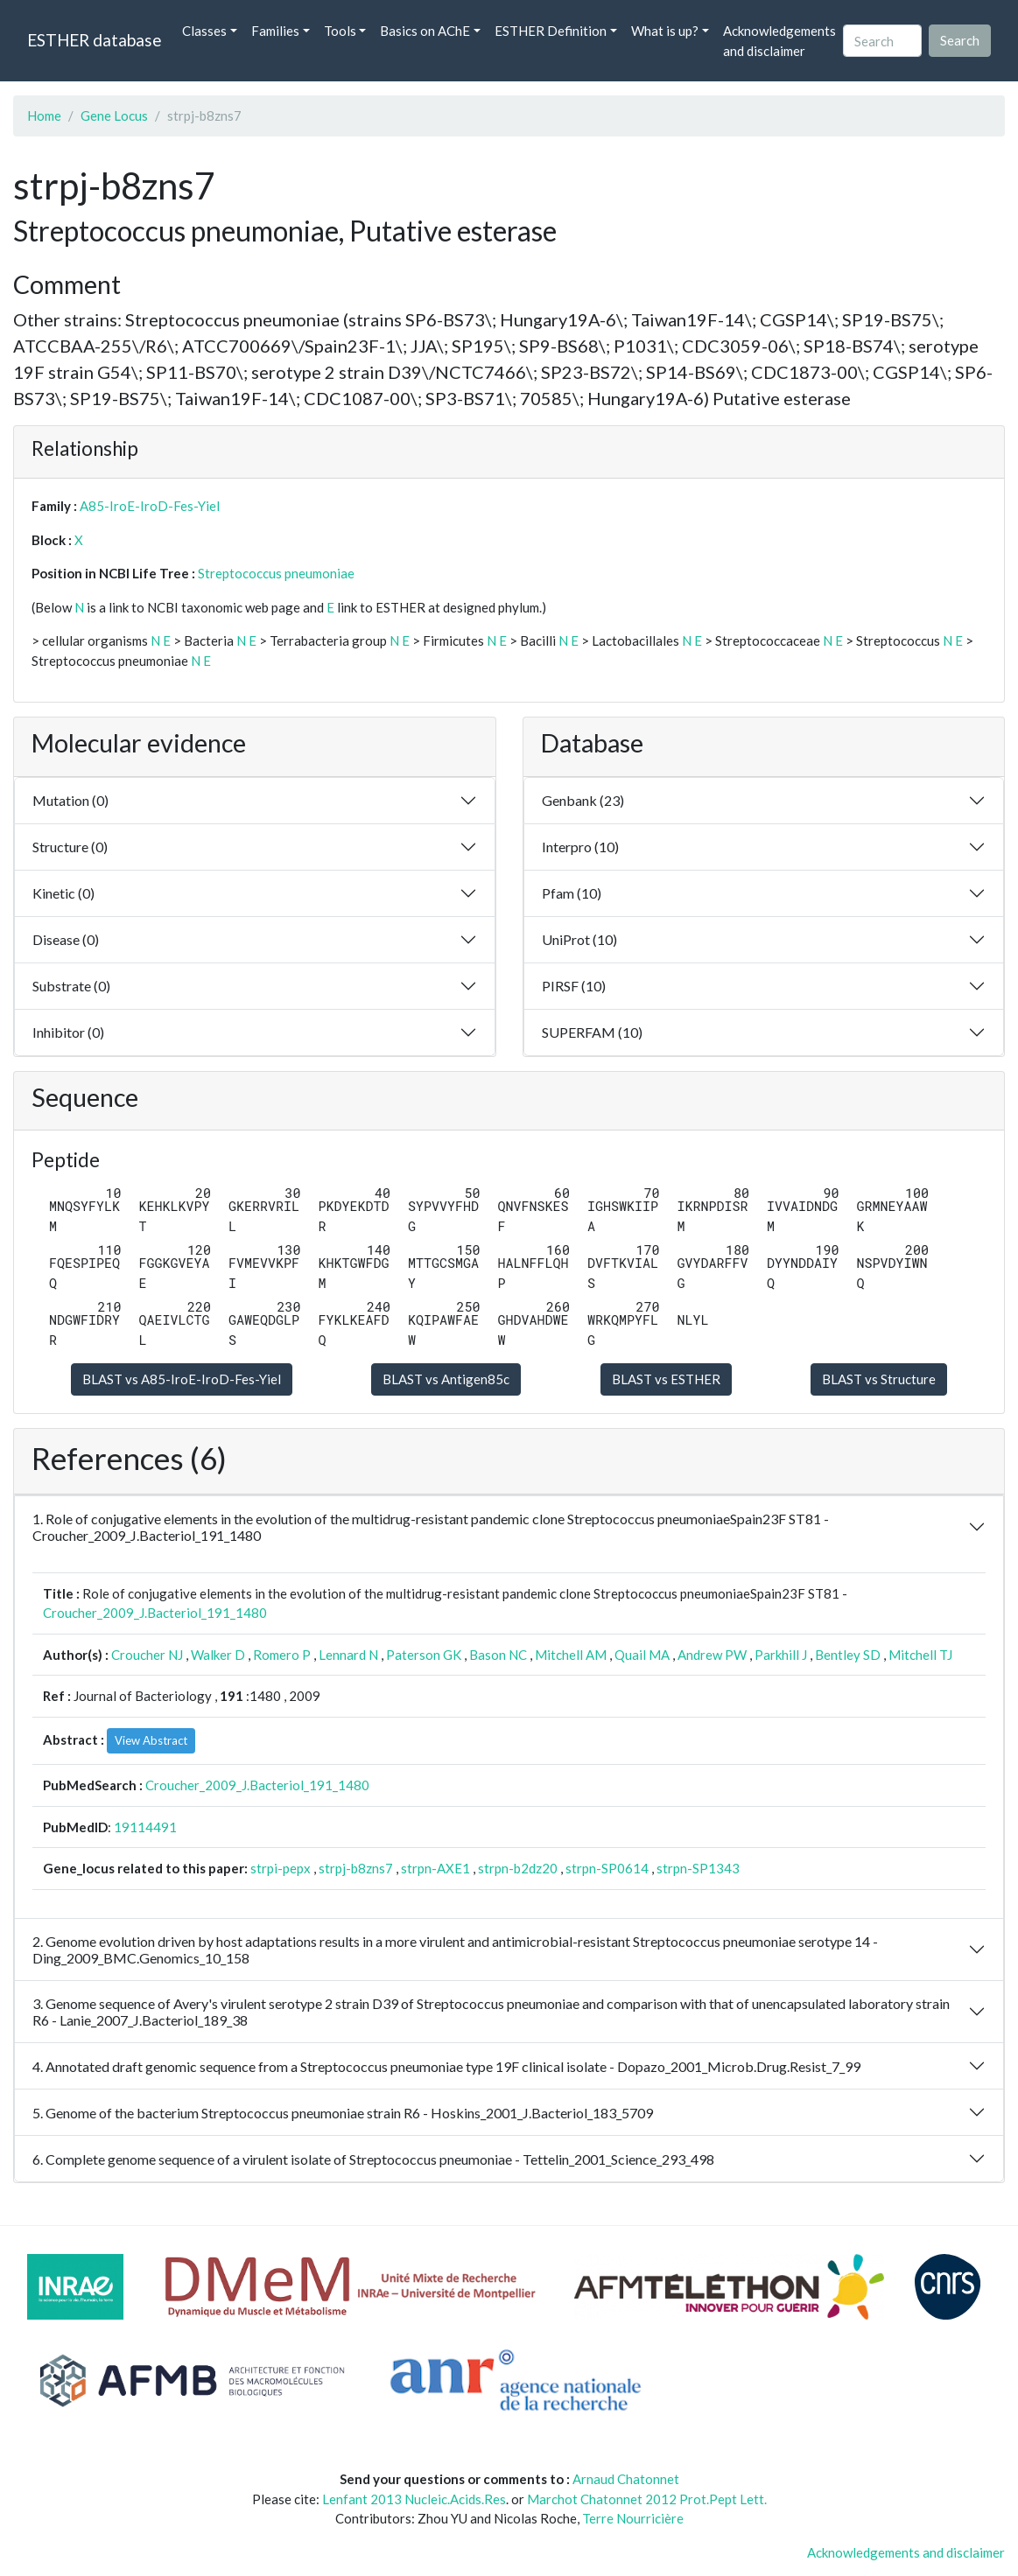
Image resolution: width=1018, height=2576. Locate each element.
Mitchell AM (571, 1654)
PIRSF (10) (574, 985)
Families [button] (275, 30)
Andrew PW (712, 1654)
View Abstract (151, 1740)
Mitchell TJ (920, 1654)
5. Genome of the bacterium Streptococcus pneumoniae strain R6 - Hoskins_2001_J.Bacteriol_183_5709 (342, 2112)
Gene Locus (114, 115)
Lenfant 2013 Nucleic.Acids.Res (414, 2499)
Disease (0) (65, 939)
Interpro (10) (580, 846)
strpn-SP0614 (607, 1868)
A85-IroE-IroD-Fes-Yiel (150, 506)
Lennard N (348, 1654)
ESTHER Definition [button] (551, 30)
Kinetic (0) (63, 893)
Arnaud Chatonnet (625, 2479)
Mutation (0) (70, 800)
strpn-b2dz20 (518, 1868)
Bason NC (498, 1654)
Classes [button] (204, 30)
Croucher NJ (147, 1654)
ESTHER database (94, 40)
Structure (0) (70, 846)
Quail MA (642, 1654)
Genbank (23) (583, 800)
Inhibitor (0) (68, 1032)
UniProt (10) (579, 939)
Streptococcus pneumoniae (276, 573)
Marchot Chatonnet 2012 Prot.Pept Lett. (647, 2499)
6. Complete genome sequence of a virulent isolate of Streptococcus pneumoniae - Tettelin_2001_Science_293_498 (373, 2159)
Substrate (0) (71, 985)
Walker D (218, 1654)
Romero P (282, 1654)
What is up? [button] (665, 30)
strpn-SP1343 (698, 1868)
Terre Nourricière (633, 2518)
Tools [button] (340, 30)
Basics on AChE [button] (425, 30)
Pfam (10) (571, 893)
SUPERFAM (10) (592, 1032)
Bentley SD (848, 1654)
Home (44, 115)
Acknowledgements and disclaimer (779, 41)
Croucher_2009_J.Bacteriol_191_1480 (155, 1612)
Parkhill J (781, 1654)
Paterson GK (423, 1654)
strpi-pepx (280, 1868)
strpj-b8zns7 (356, 1868)
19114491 (145, 1827)
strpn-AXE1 (435, 1868)
